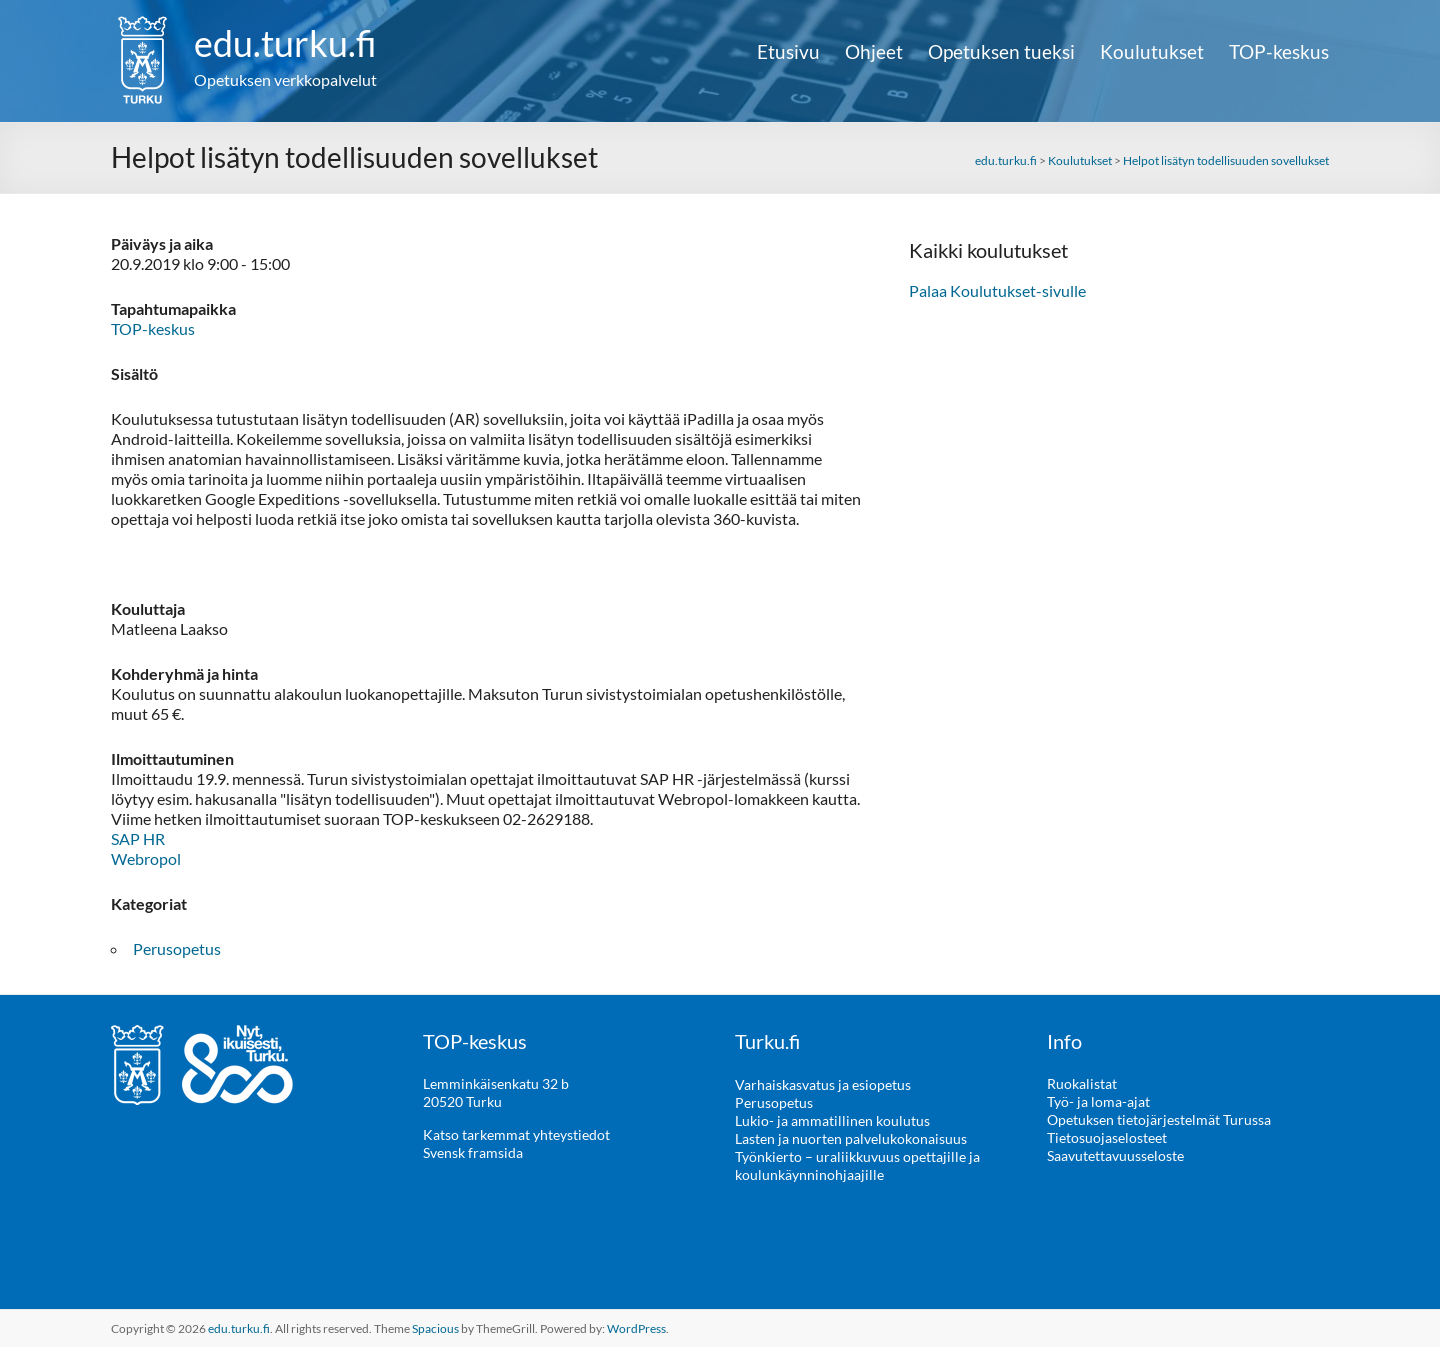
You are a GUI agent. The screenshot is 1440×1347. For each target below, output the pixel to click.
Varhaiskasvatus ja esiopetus (823, 1083)
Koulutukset (1152, 52)
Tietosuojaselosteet (1107, 1137)
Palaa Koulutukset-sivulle (997, 290)
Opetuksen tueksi (1001, 52)
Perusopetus (177, 948)
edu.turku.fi (285, 43)
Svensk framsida (473, 1152)
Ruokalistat (1082, 1083)
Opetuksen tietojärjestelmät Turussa (1159, 1119)
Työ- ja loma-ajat (1098, 1101)
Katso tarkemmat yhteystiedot (516, 1134)
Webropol (146, 858)
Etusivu (788, 52)
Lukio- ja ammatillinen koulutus (832, 1119)
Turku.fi (767, 1041)
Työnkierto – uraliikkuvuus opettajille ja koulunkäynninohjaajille (857, 1164)
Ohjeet (874, 52)
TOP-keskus (1279, 52)
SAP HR (138, 838)
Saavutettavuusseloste (1115, 1155)
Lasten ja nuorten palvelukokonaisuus (851, 1137)
